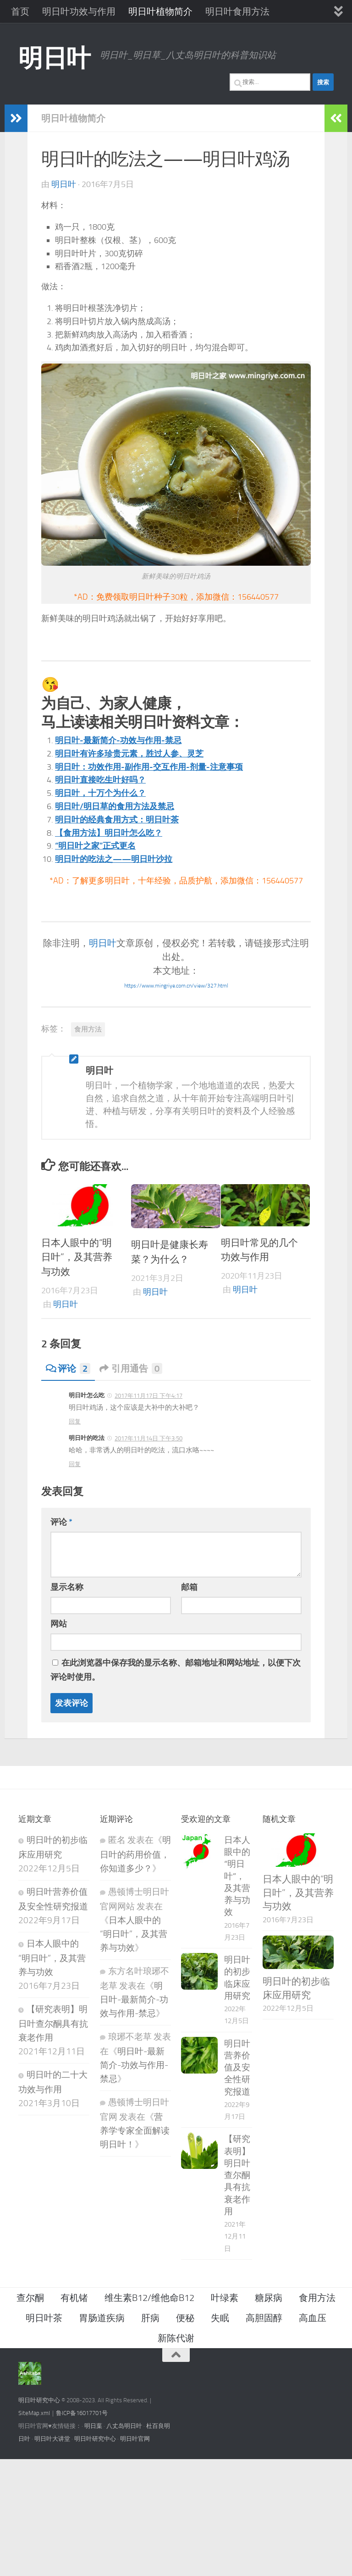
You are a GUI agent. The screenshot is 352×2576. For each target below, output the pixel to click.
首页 (20, 11)
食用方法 (88, 1029)
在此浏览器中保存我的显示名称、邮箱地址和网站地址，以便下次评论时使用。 (175, 1670)
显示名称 (66, 1587)
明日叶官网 (135, 2438)
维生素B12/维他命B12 (149, 2297)
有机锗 (74, 2297)
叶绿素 (224, 2297)
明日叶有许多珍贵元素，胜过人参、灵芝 (129, 754)
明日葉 (93, 2425)
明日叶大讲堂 (52, 2438)
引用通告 (130, 1368)
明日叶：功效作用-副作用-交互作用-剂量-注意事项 (149, 767)
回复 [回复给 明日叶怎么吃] (75, 1421)
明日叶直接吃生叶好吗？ (100, 780)
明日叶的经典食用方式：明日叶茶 (117, 820)
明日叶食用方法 (237, 11)
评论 (68, 1368)
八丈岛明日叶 (124, 2425)
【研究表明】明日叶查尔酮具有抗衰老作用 (53, 2023)
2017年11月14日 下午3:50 (148, 1438)
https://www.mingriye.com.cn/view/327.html (176, 985)
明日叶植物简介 (160, 11)
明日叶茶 (44, 2317)
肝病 (150, 2317)
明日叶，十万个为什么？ (100, 793)
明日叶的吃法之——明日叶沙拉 (113, 859)
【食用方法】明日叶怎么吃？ (108, 833)
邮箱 (189, 1587)
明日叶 (54, 58)
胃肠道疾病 (102, 2317)
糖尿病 (268, 2297)
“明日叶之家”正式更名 (95, 846)
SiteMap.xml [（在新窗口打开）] (34, 2413)
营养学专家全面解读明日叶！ (135, 2131)
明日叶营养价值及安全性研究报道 (237, 2068)
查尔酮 (30, 2297)
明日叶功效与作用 (79, 11)
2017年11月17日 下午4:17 (148, 1395)
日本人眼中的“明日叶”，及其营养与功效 (76, 1257)
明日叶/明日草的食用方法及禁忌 (114, 806)
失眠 (220, 2317)
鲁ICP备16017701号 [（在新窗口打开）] (82, 2413)
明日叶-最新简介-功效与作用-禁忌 (118, 740)
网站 (58, 1623)
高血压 (312, 2317)
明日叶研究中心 (95, 2438)
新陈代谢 (176, 2338)
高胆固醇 (264, 2317)
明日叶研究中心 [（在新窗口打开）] (39, 2400)
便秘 (185, 2317)
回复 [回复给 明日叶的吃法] (75, 1464)
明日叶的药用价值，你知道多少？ (135, 1854)
